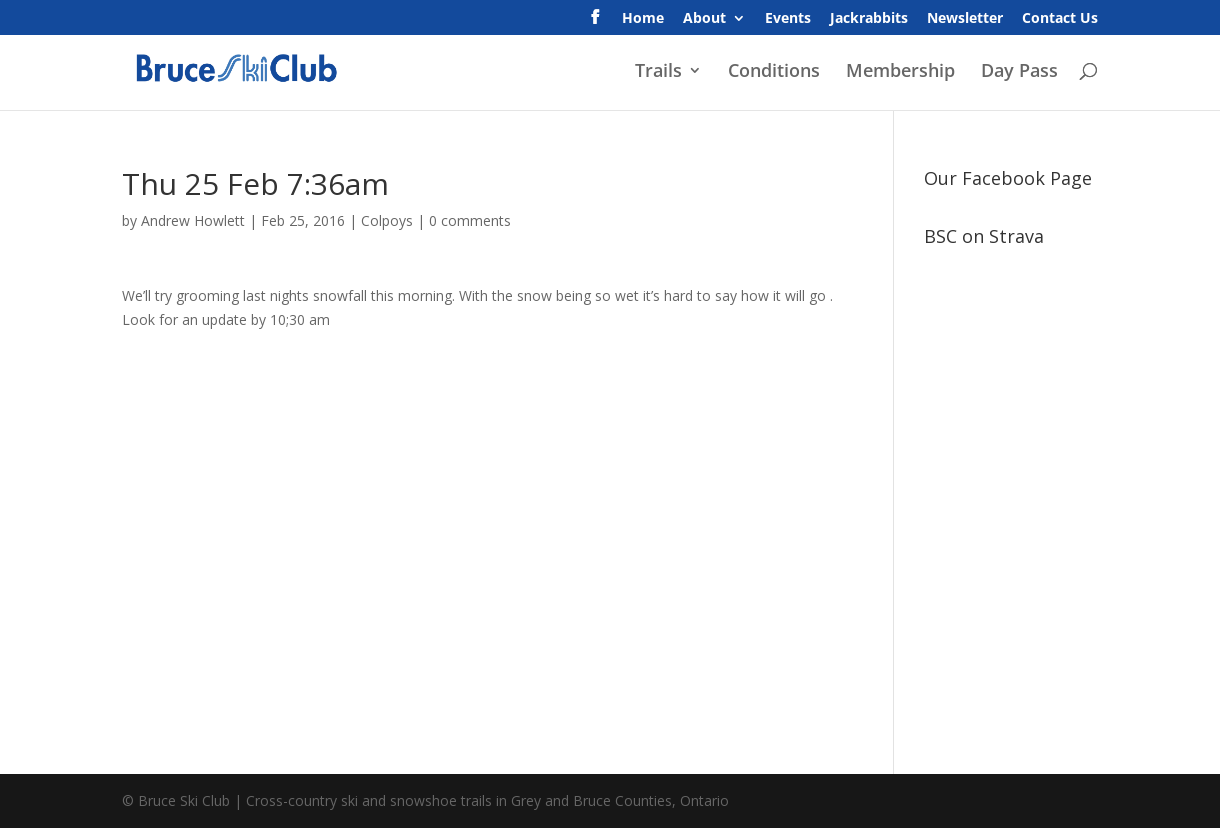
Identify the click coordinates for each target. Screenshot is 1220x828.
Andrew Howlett (193, 220)
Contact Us (1060, 19)
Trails (658, 72)
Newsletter (965, 19)
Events (788, 19)
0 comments (470, 220)
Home (643, 19)
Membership (900, 72)
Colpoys (387, 220)
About (704, 19)
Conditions (774, 72)
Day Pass (1019, 72)
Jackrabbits (869, 19)
